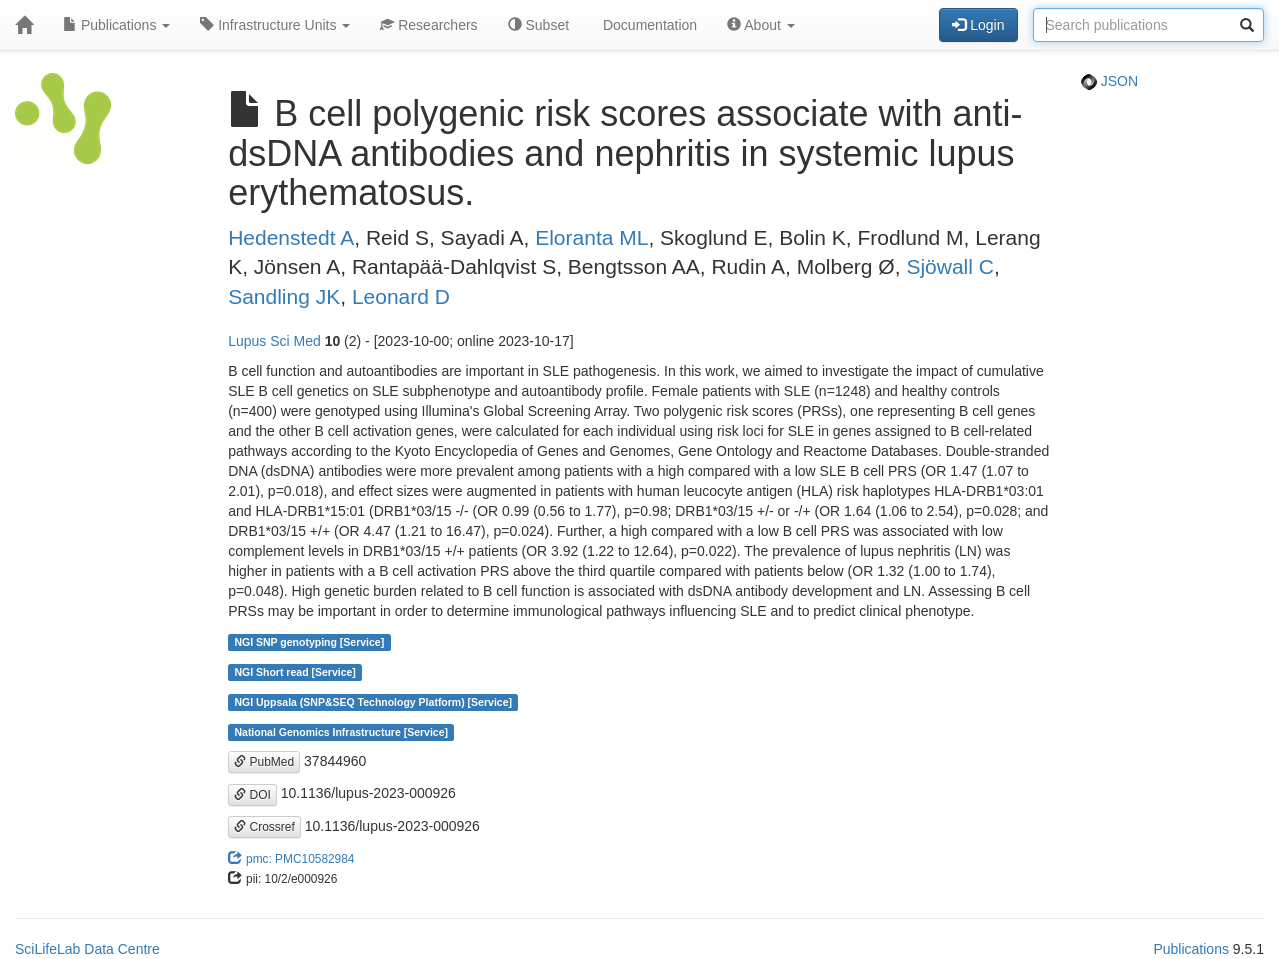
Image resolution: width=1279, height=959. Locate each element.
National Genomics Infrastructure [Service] (341, 732)
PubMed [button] (264, 762)
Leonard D (401, 296)
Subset (538, 25)
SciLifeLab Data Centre (87, 949)
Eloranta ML (591, 237)
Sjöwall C (950, 266)
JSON (1109, 81)
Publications (116, 25)
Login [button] (978, 25)
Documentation (648, 25)
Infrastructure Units (275, 25)
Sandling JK (284, 296)
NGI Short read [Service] (294, 672)
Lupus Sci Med (274, 341)
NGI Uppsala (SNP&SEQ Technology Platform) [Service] (373, 702)
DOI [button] (252, 795)
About (761, 25)
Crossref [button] (264, 827)
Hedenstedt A (291, 237)
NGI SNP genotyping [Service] (309, 642)
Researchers (428, 25)
